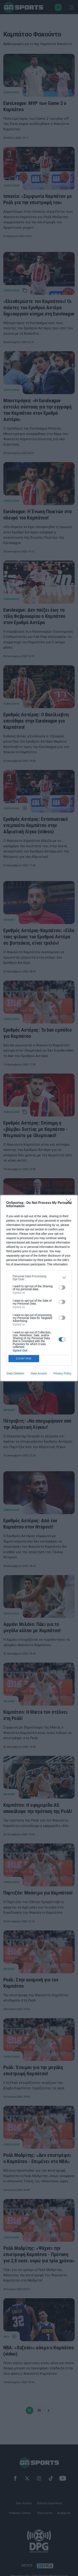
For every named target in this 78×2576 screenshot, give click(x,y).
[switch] (62, 1287)
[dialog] (39, 1288)
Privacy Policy (62, 1373)
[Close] (70, 1203)
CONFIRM (24, 1358)
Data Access (39, 1373)
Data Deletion (15, 1373)
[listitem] (39, 1278)
